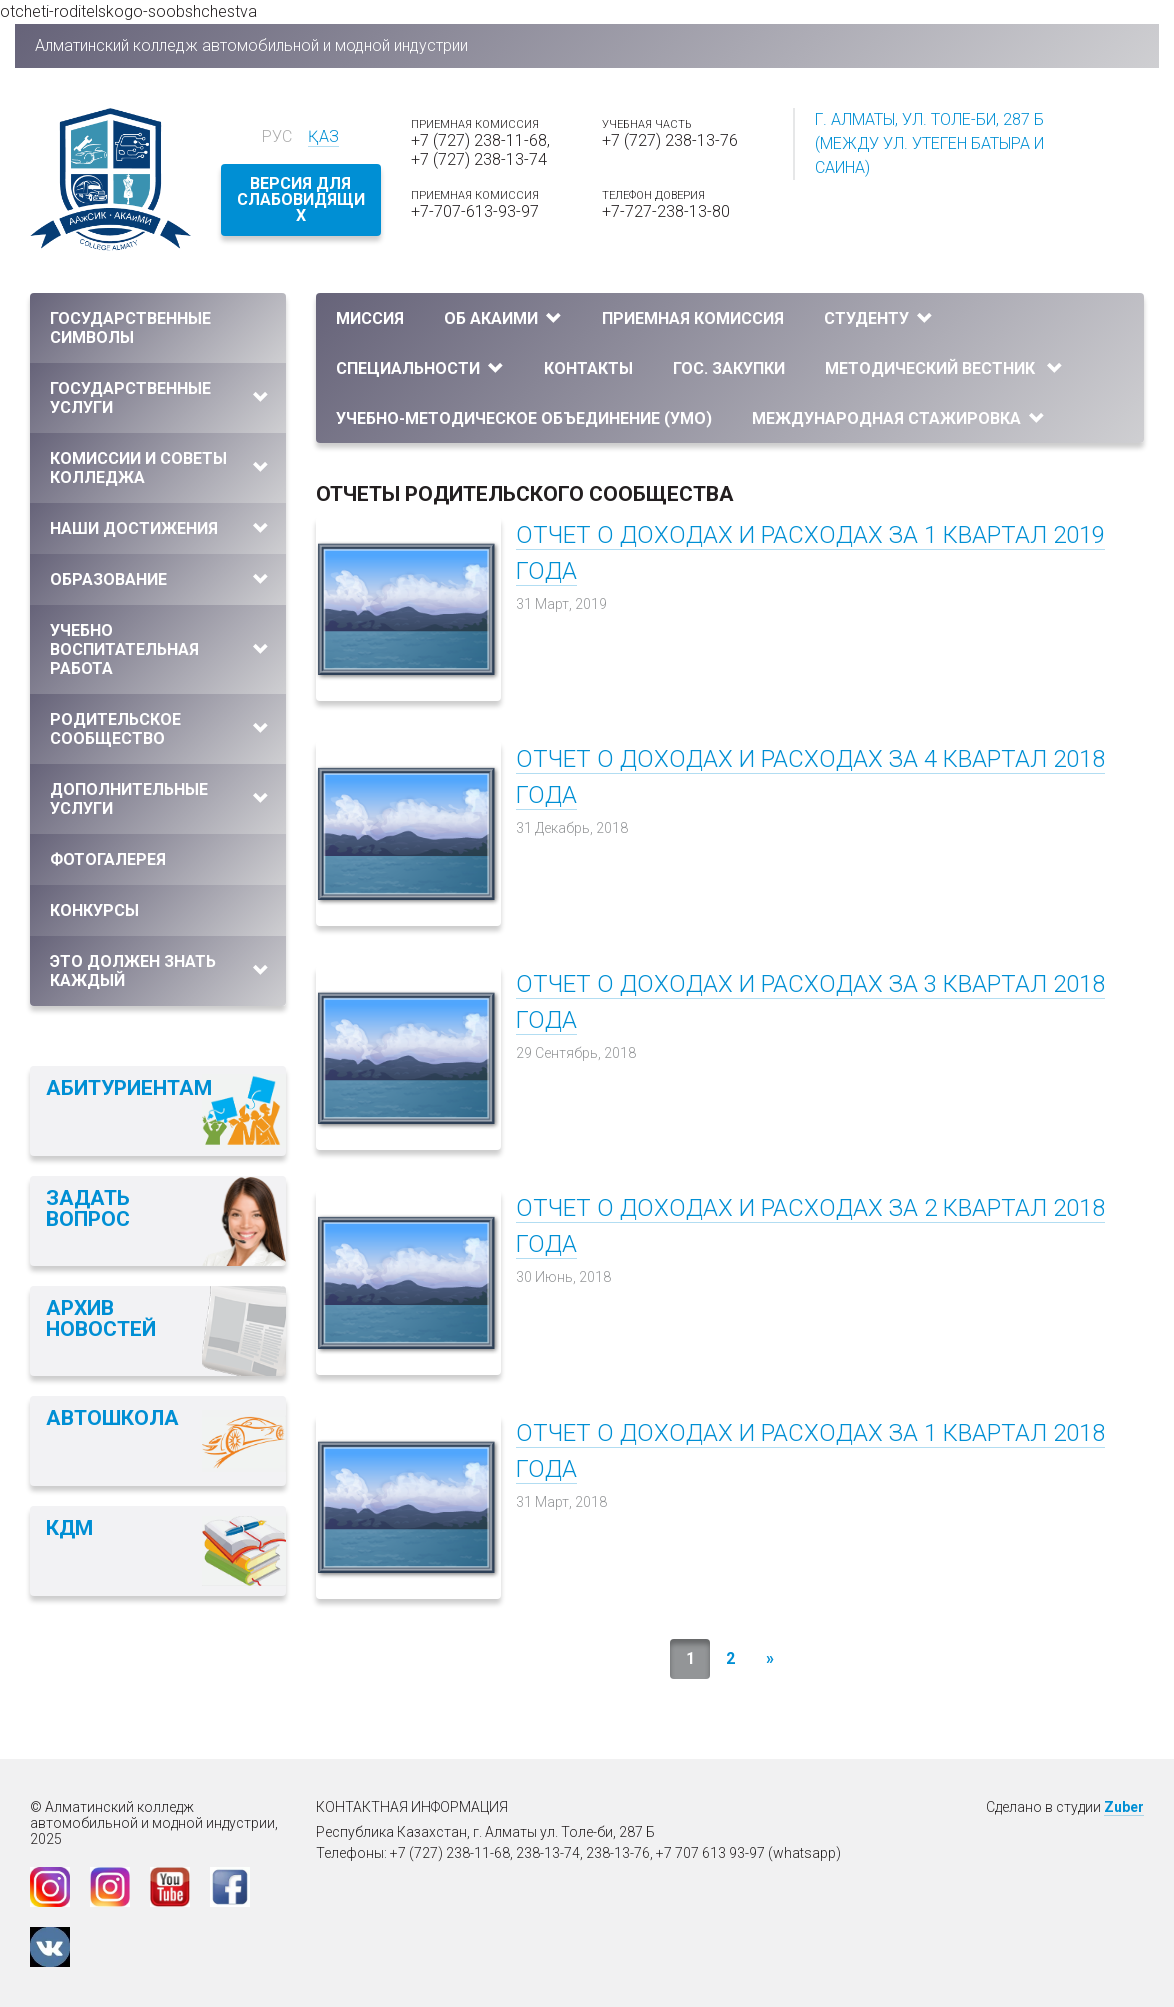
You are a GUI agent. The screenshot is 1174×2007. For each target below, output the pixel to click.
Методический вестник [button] (944, 368)
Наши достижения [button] (159, 528)
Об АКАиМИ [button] (503, 318)
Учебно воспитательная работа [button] (159, 649)
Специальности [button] (420, 368)
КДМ (69, 1528)
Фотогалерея (108, 859)
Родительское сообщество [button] (159, 729)
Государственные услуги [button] (159, 398)
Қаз (323, 136)
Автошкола (112, 1418)
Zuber (1124, 1807)
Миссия (370, 318)
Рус (277, 136)
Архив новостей (101, 1318)
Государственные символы (130, 328)
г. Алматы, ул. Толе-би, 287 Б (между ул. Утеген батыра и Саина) (929, 143)
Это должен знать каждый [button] (159, 971)
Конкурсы (94, 910)
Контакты (588, 368)
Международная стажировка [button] (898, 418)
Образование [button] (159, 579)
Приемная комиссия (693, 318)
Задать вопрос (88, 1208)
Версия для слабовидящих (301, 199)
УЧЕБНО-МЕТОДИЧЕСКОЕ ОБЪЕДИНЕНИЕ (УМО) (524, 418)
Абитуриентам (129, 1088)
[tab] (158, 328)
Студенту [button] (878, 318)
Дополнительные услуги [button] (159, 799)
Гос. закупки (729, 368)
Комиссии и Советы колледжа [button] (159, 468)
